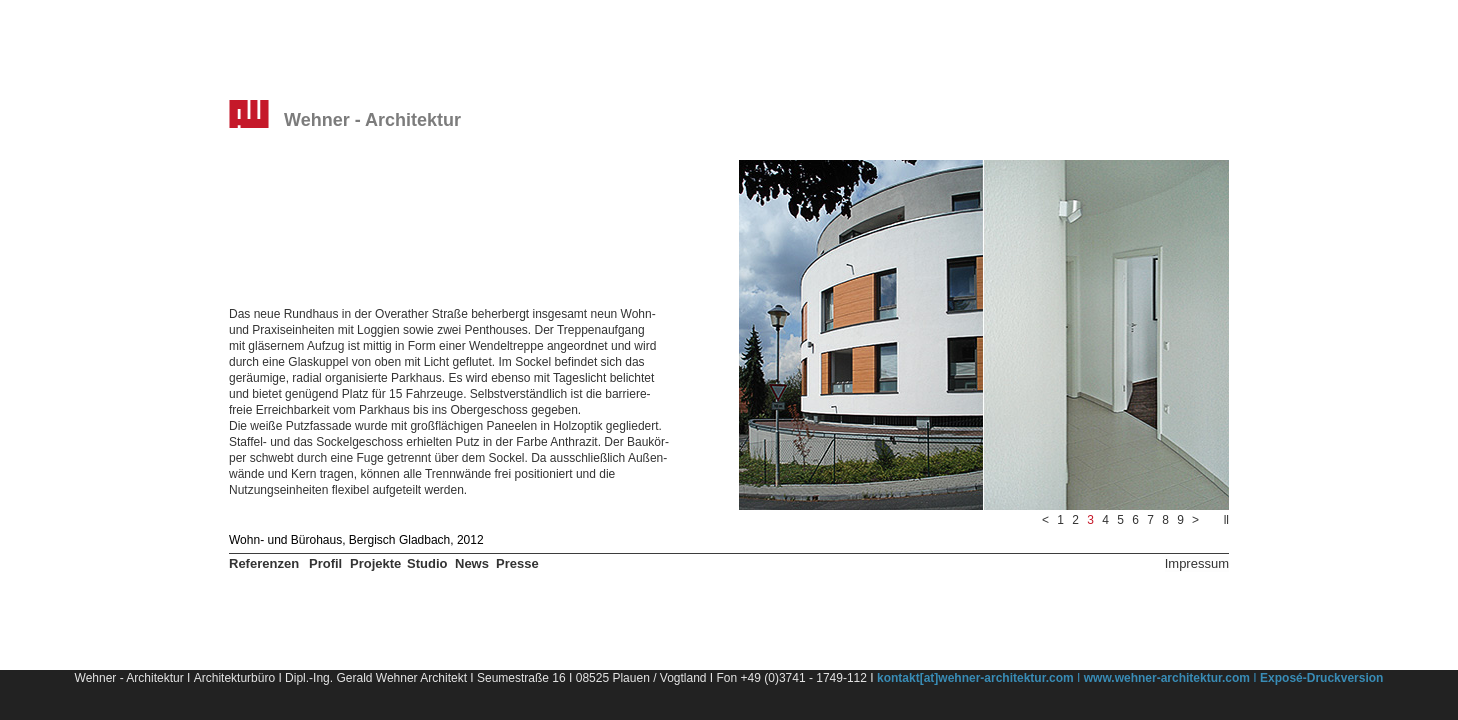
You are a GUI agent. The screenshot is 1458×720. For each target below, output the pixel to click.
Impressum (1197, 563)
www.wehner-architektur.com (1167, 678)
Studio (427, 563)
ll (1226, 520)
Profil (325, 563)
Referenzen (264, 563)
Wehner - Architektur (372, 120)
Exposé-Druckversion (1321, 678)
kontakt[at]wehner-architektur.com (975, 678)
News (472, 563)
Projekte (375, 563)
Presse (517, 563)
